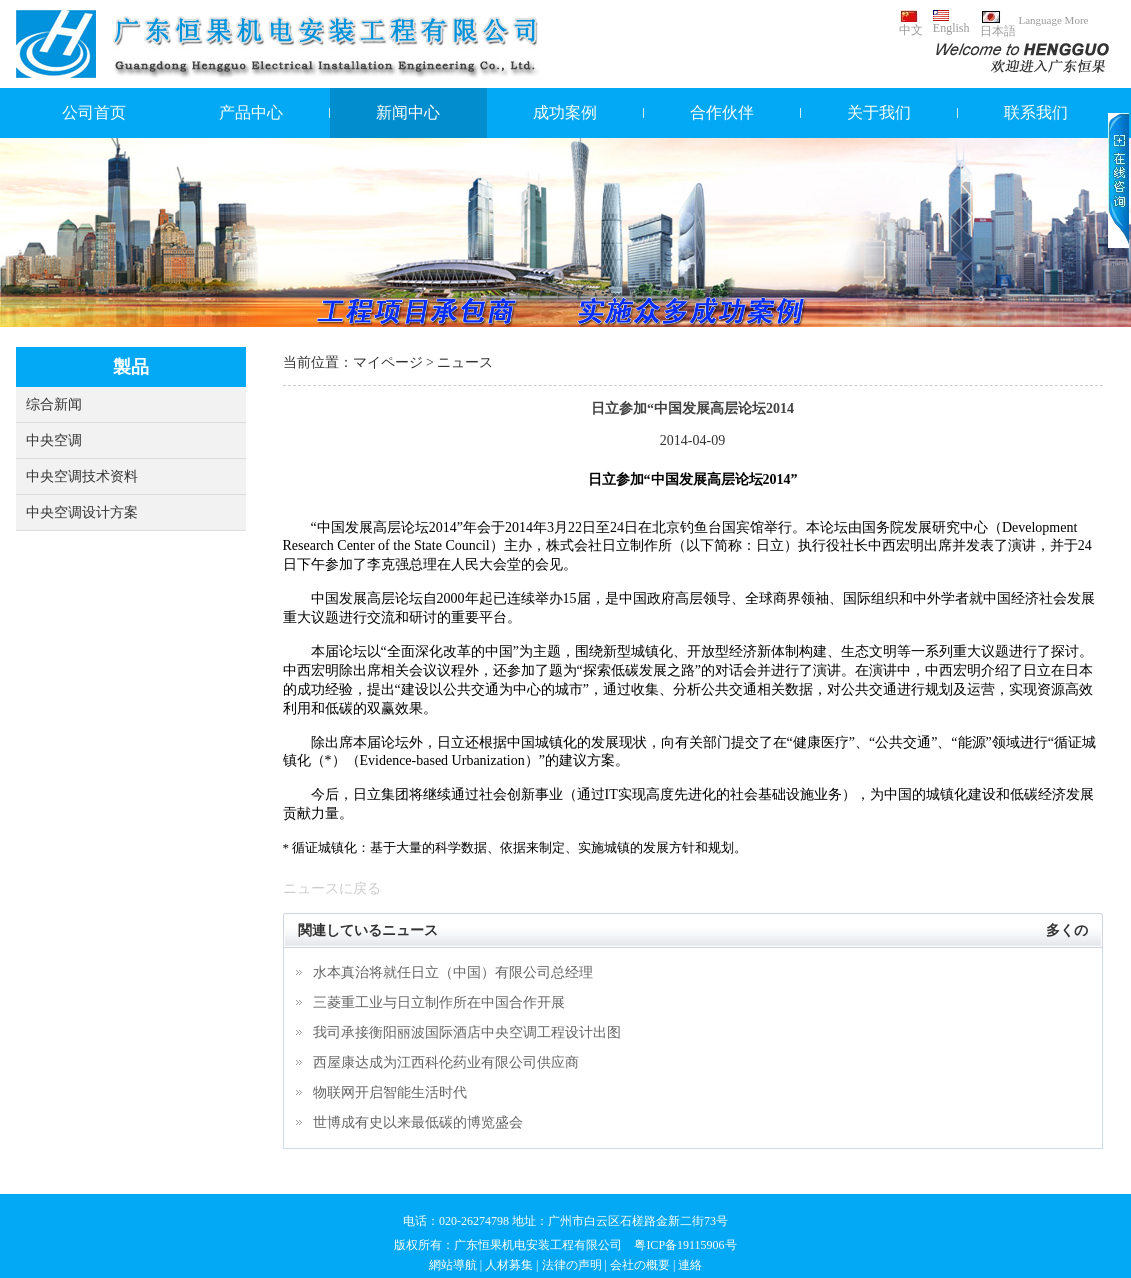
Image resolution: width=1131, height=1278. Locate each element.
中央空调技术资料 (82, 476)
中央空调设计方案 (82, 512)
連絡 (690, 1265)
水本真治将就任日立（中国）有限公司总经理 (453, 972)
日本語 (998, 24)
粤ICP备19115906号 (685, 1245)
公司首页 (94, 112)
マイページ (388, 362)
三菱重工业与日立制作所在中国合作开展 (439, 1002)
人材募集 (509, 1265)
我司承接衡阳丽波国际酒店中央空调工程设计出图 (467, 1032)
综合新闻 (54, 404)
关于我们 (879, 112)
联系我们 (1036, 112)
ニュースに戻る (332, 888)
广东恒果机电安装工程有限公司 (538, 1245)
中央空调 (54, 440)
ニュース (465, 362)
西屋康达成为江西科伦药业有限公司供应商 (446, 1062)
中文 (911, 23)
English (951, 22)
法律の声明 (572, 1265)
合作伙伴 (722, 112)
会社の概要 (640, 1265)
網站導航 (453, 1265)
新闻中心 (408, 112)
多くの (1067, 930)
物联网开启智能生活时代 (390, 1092)
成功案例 (565, 112)
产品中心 (251, 112)
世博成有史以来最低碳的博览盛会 (418, 1122)
